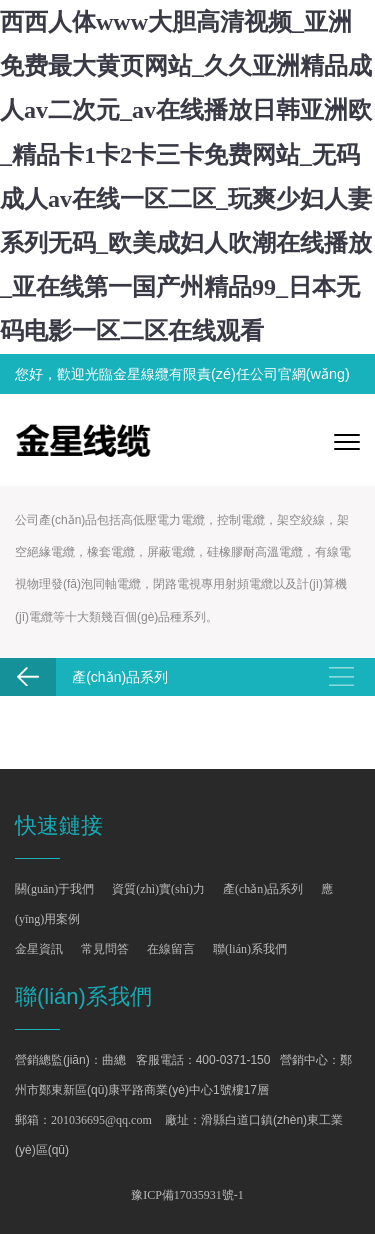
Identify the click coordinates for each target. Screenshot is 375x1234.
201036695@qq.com (101, 1120)
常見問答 (105, 949)
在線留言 (171, 949)
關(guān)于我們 (54, 889)
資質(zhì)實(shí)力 (158, 889)
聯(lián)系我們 (250, 949)
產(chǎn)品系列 (263, 889)
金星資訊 (39, 949)
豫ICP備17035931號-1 (187, 1195)
